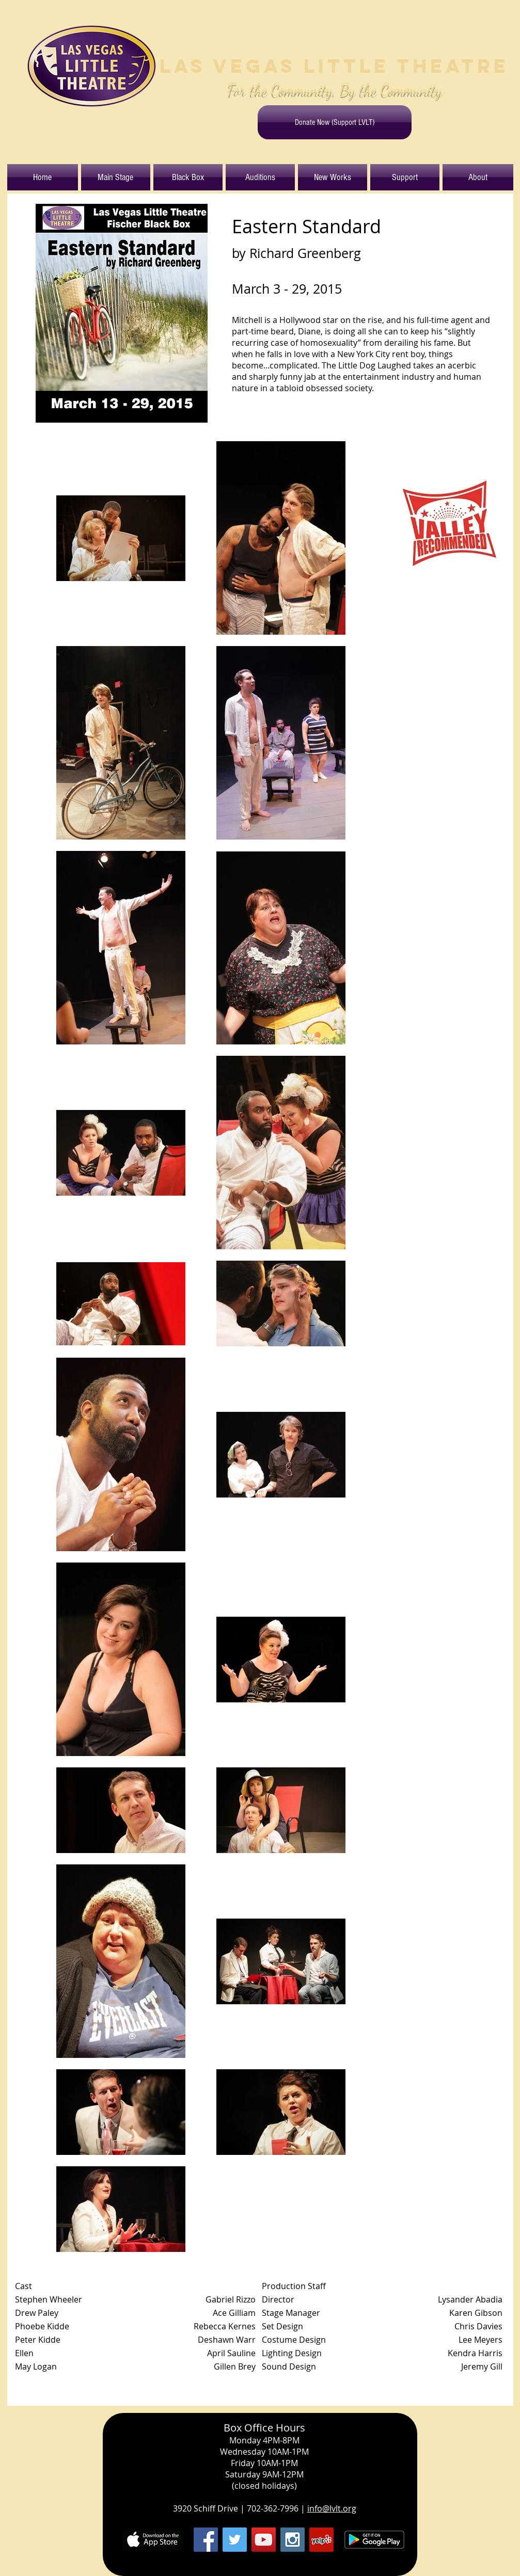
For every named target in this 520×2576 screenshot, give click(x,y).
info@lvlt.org (331, 2508)
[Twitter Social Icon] (235, 2539)
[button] (116, 177)
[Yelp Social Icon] (321, 2539)
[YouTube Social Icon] (263, 2539)
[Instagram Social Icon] (292, 2539)
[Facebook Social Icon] (206, 2539)
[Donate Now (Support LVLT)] (335, 122)
